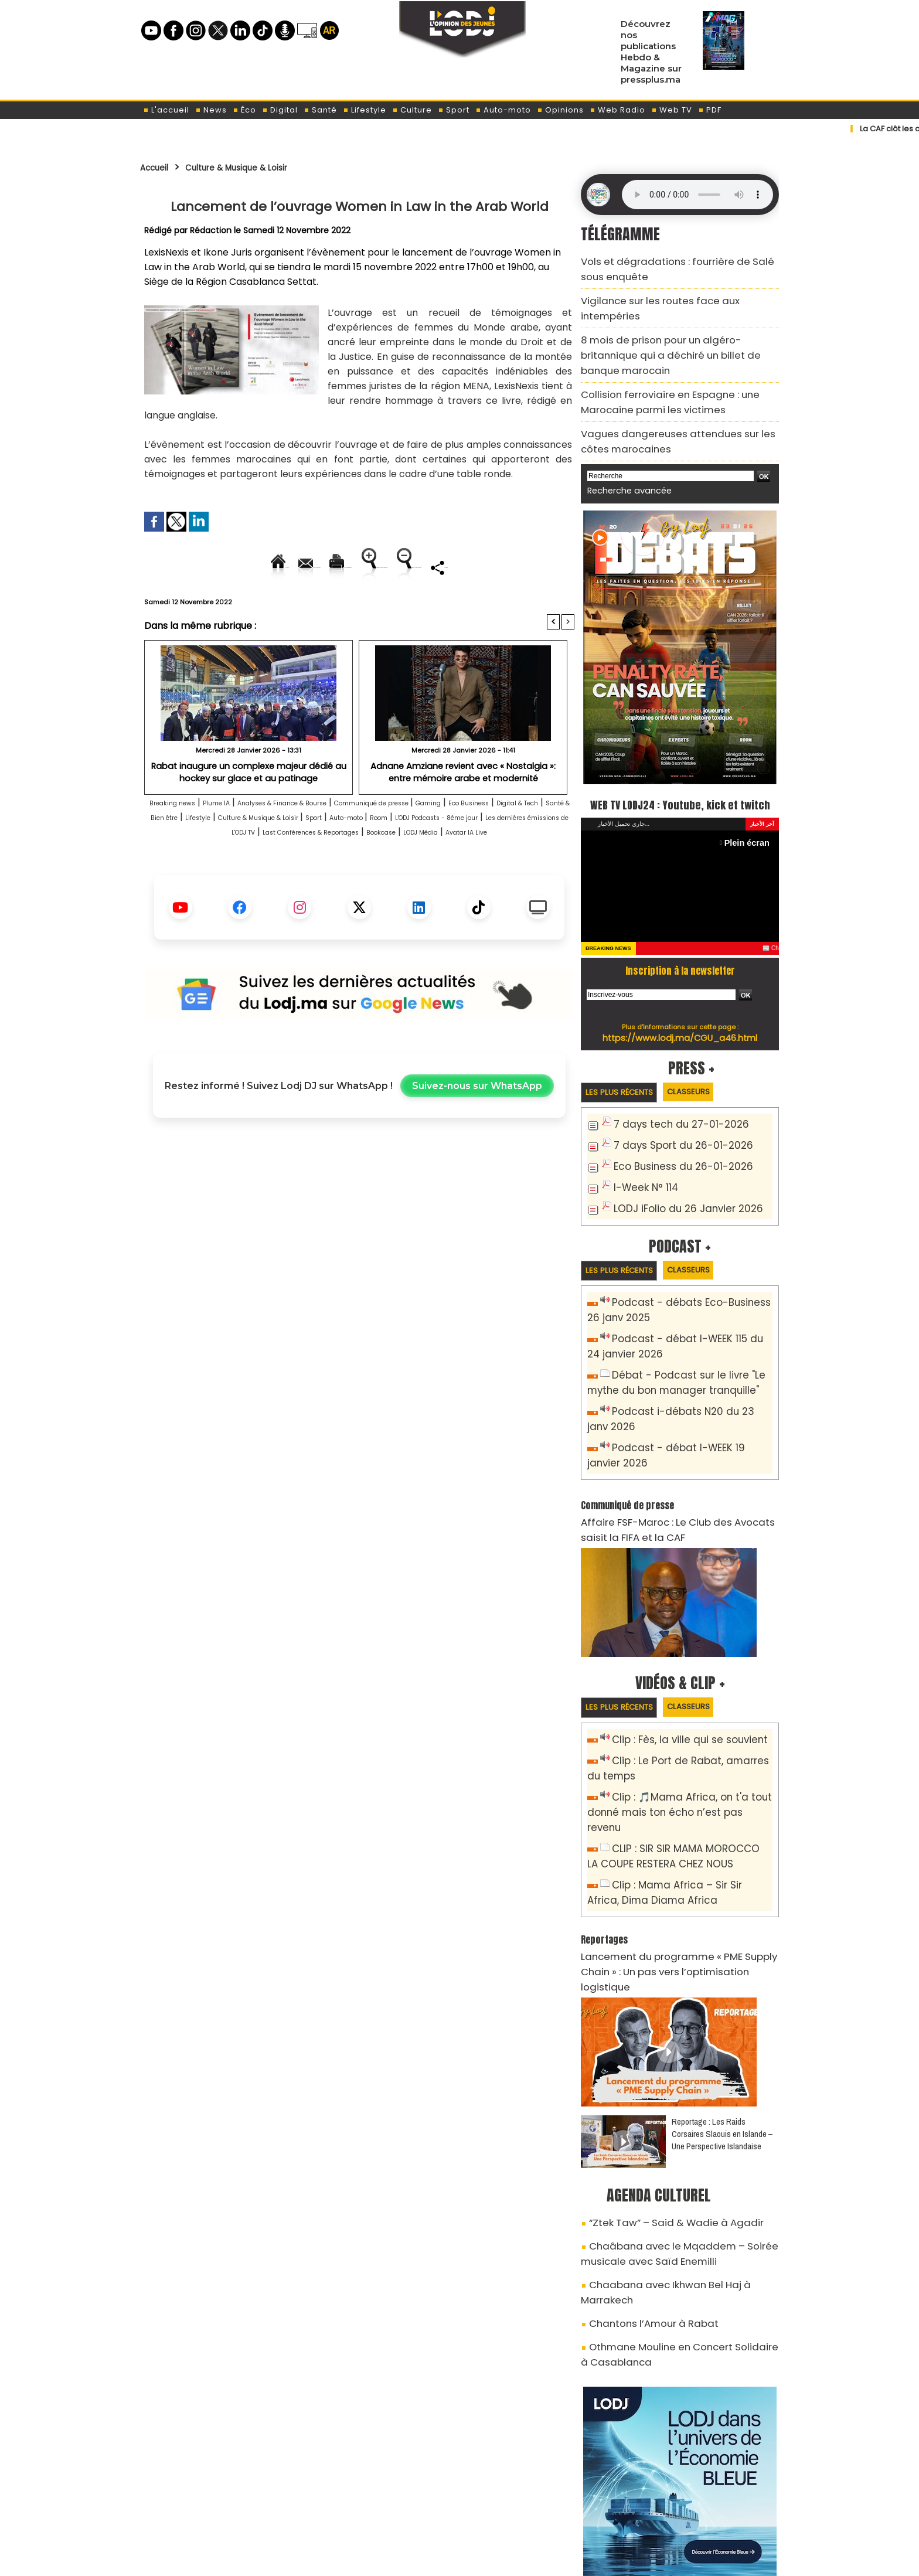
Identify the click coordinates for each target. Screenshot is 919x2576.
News (211, 109)
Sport (453, 109)
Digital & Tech (244, 858)
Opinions (560, 109)
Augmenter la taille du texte (500, 567)
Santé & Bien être (324, 858)
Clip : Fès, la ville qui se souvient (679, 1681)
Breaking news (182, 843)
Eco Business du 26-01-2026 (673, 1128)
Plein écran (750, 807)
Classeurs (707, 1056)
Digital (280, 109)
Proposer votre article (380, 2506)
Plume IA (243, 843)
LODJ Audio (699, 2510)
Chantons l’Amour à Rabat (643, 2185)
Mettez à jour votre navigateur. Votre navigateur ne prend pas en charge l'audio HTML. (697, 194)
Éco (244, 109)
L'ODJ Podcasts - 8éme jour (307, 872)
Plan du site (429, 2560)
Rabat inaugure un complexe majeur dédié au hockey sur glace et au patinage (249, 811)
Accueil (158, 167)
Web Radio (617, 109)
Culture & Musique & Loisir (259, 167)
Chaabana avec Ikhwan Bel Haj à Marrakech (678, 2164)
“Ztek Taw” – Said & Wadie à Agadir (660, 2111)
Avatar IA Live (483, 887)
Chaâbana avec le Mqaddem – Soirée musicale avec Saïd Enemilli (662, 2138)
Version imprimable (364, 567)
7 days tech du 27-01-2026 (671, 1090)
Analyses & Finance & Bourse (337, 843)
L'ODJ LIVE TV (536, 2506)
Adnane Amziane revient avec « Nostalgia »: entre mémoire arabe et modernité (463, 811)
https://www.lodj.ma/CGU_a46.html (680, 1001)
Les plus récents (625, 1057)
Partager (434, 607)
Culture (412, 109)
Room (222, 872)
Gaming (546, 843)
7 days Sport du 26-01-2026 (673, 1109)
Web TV (671, 109)
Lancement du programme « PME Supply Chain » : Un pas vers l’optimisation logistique (680, 1872)
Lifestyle (364, 109)
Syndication (488, 2560)
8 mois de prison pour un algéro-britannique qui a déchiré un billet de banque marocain (679, 320)
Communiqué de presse (467, 843)
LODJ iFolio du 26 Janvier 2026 (677, 1167)
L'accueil (166, 109)
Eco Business (176, 858)
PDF (709, 109)
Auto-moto (503, 109)
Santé (320, 109)
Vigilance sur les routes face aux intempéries (673, 293)
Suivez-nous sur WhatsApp (477, 1140)
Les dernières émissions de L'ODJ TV (461, 872)
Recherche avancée (623, 433)
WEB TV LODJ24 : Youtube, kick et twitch (680, 756)
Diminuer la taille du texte (329, 607)
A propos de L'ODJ (223, 2506)
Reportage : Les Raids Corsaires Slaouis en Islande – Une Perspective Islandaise (722, 2024)
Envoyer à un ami (253, 567)
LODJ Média (418, 887)
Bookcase (360, 887)
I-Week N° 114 (642, 1148)
